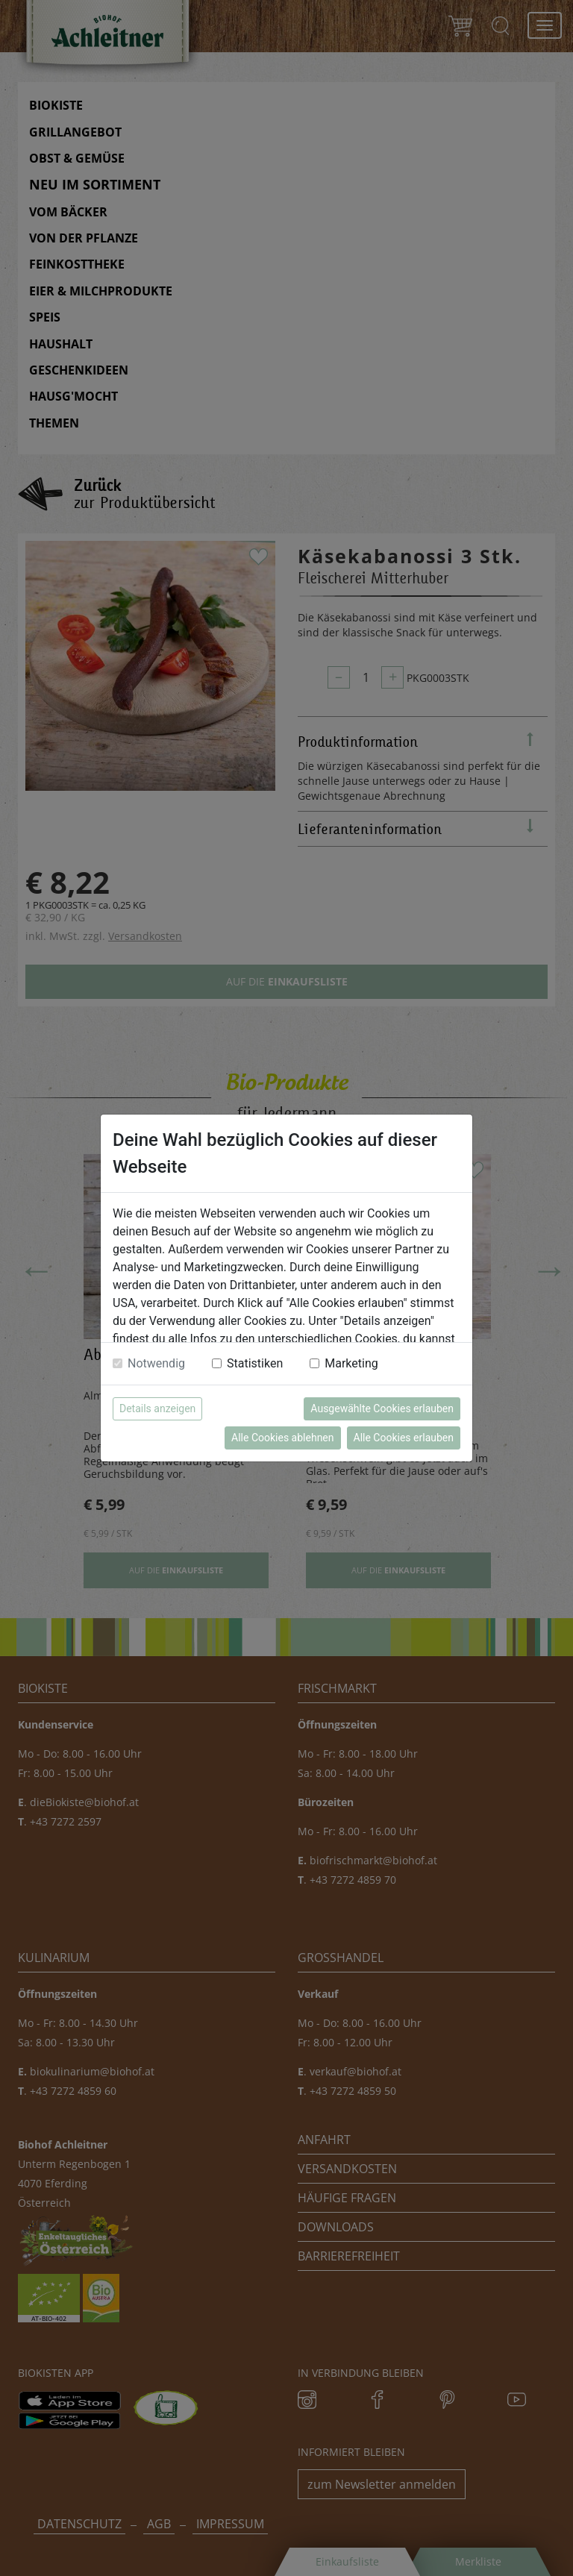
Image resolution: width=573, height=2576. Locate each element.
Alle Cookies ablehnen (282, 1438)
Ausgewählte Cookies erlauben (382, 1408)
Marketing (351, 1363)
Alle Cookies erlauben (404, 1438)
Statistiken (255, 1363)
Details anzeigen (157, 1408)
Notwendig (156, 1363)
